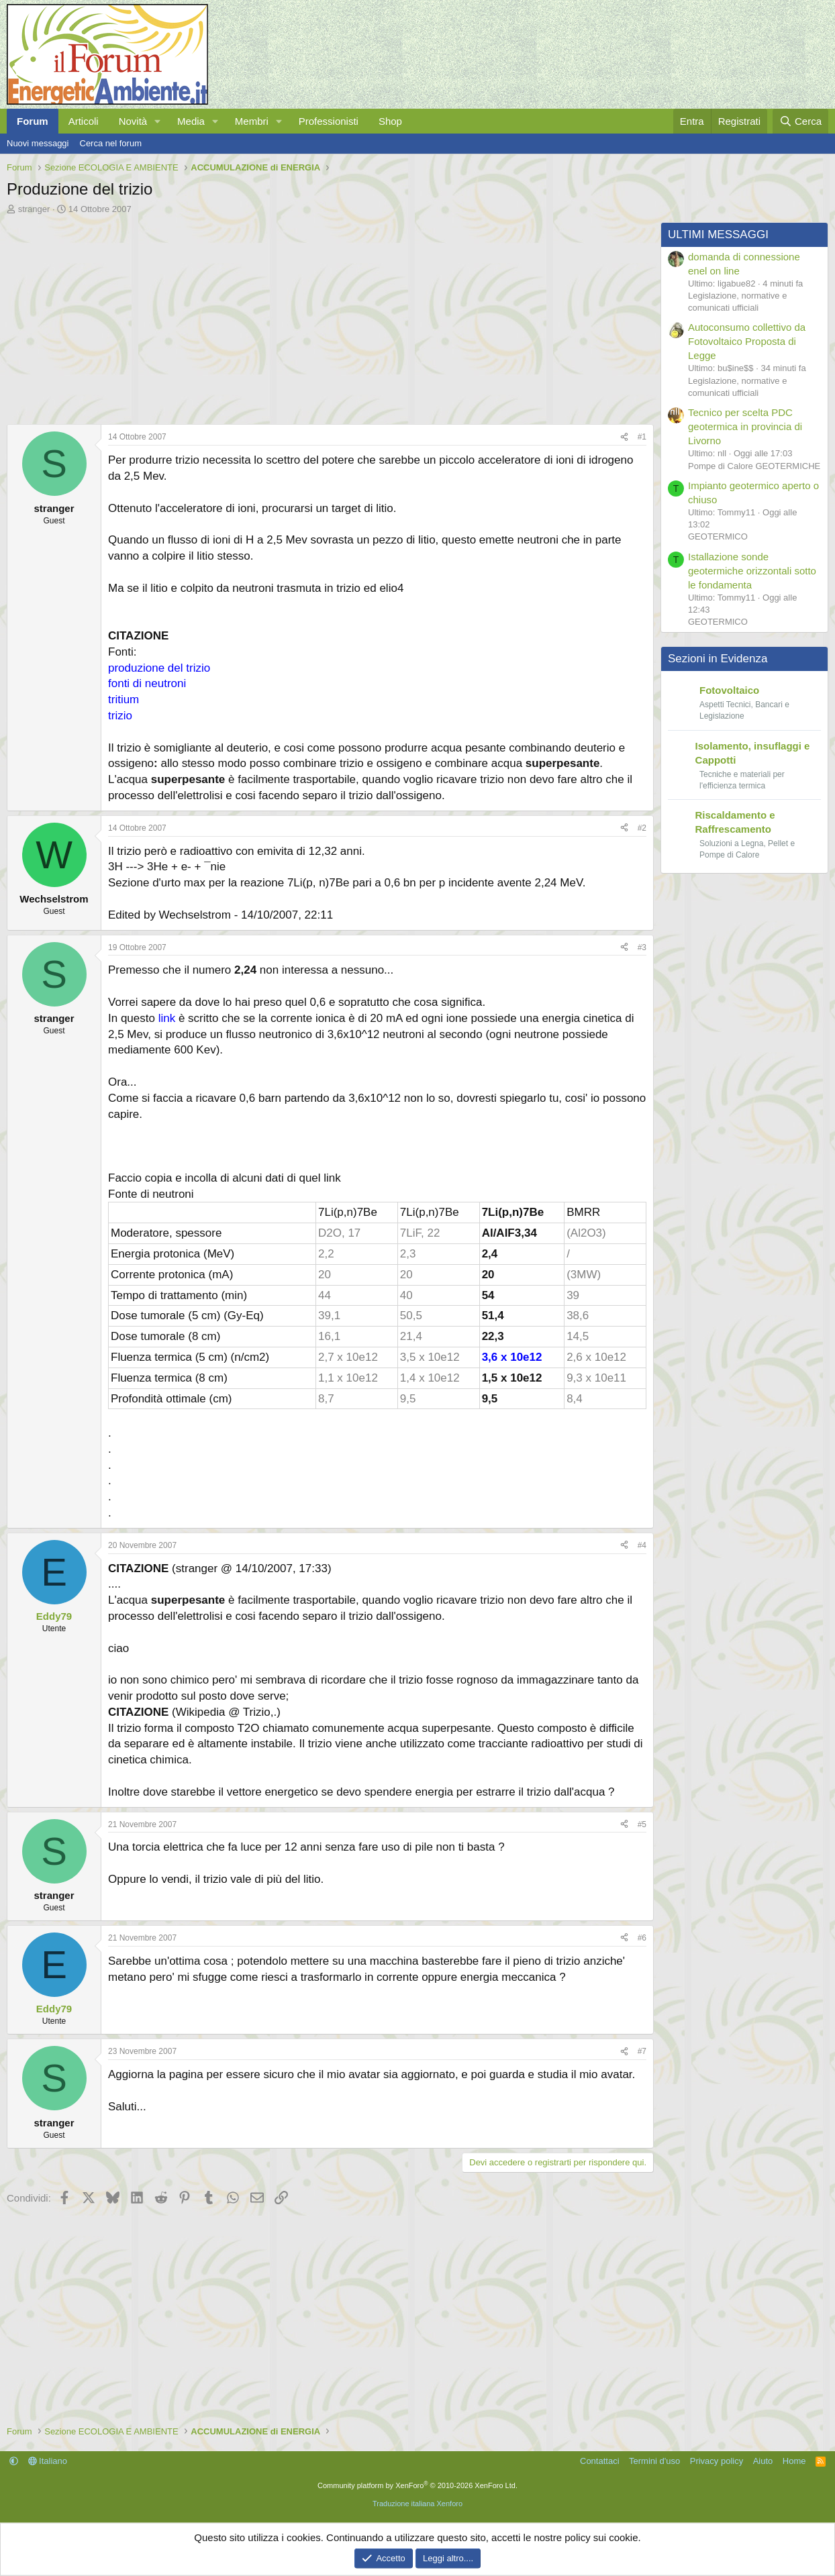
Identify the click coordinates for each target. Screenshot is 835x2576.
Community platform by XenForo (417, 2485)
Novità (133, 121)
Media (191, 121)
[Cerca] (800, 121)
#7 (642, 2051)
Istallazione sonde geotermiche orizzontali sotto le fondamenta (752, 570)
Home (794, 2461)
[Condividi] (624, 437)
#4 (642, 1545)
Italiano (48, 2461)
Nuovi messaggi (38, 143)
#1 (642, 437)
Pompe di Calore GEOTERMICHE (754, 466)
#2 (642, 828)
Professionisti (328, 121)
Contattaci (600, 2461)
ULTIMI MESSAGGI (718, 234)
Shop (390, 121)
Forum (32, 121)
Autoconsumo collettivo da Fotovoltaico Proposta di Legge (746, 341)
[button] (157, 121)
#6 (642, 1938)
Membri (251, 121)
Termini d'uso (654, 2461)
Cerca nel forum (111, 143)
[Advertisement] (327, 316)
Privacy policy (716, 2461)
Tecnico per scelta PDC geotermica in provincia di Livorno (745, 426)
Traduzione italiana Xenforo (417, 2504)
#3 (642, 947)
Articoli (83, 121)
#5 (642, 1824)
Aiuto (763, 2461)
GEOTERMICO (718, 536)
